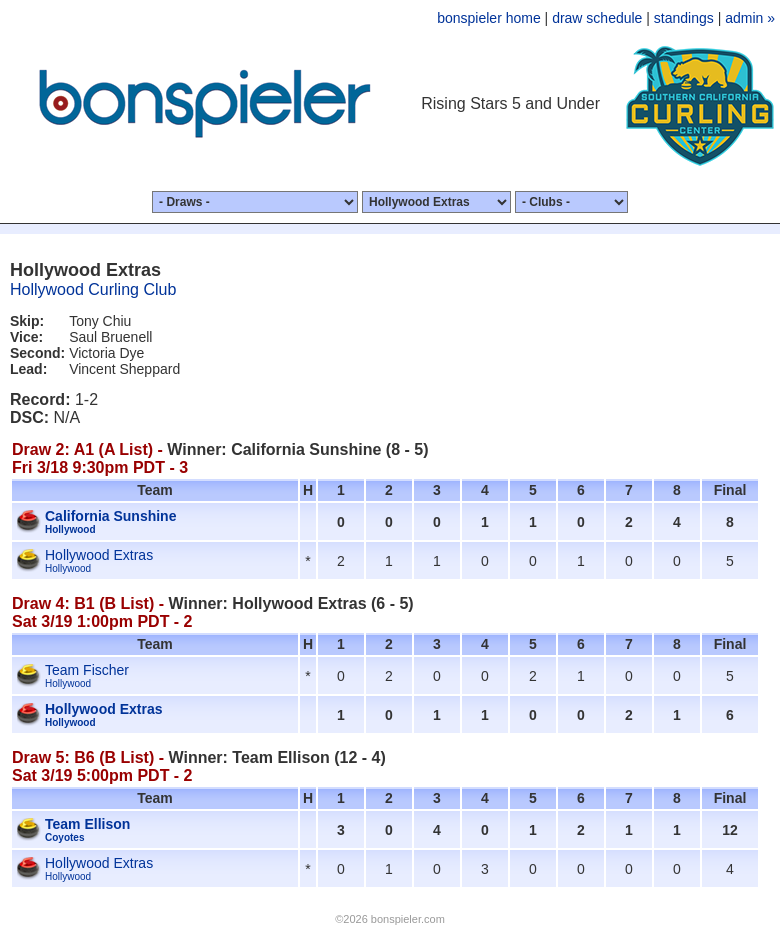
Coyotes (64, 837)
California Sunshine (110, 516)
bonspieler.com (408, 919)
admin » (750, 18)
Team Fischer (87, 670)
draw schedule (597, 18)
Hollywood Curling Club (93, 289)
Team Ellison (87, 824)
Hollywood (70, 529)
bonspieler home (489, 18)
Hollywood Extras (99, 555)
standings (684, 18)
